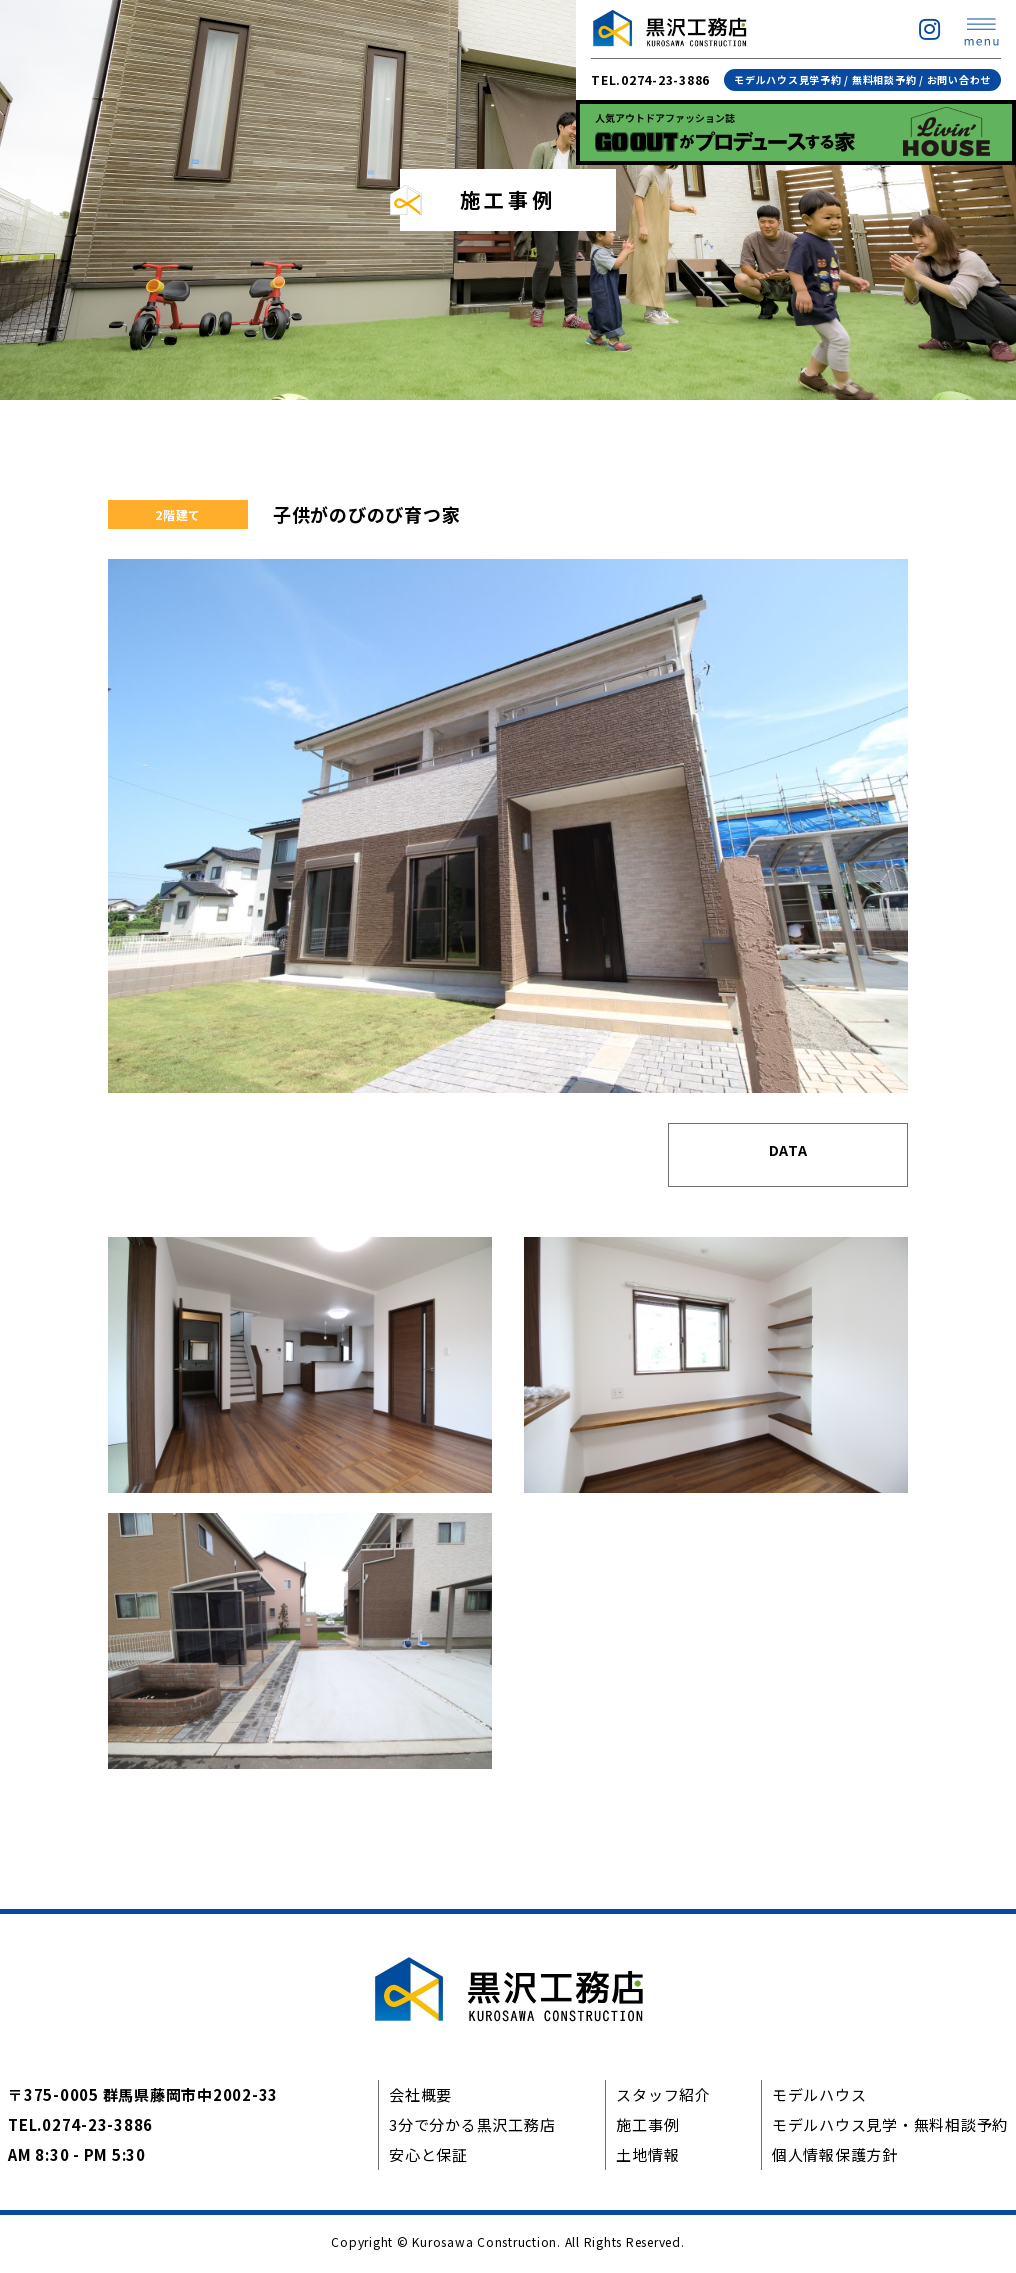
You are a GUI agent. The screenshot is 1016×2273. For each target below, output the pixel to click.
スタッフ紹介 (663, 2098)
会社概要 (420, 2098)
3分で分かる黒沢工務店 (472, 2128)
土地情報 (647, 2158)
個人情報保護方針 (835, 2158)
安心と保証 (428, 2158)
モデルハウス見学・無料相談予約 (890, 2128)
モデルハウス (819, 2098)
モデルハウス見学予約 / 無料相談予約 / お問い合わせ (862, 79)
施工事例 (647, 2128)
